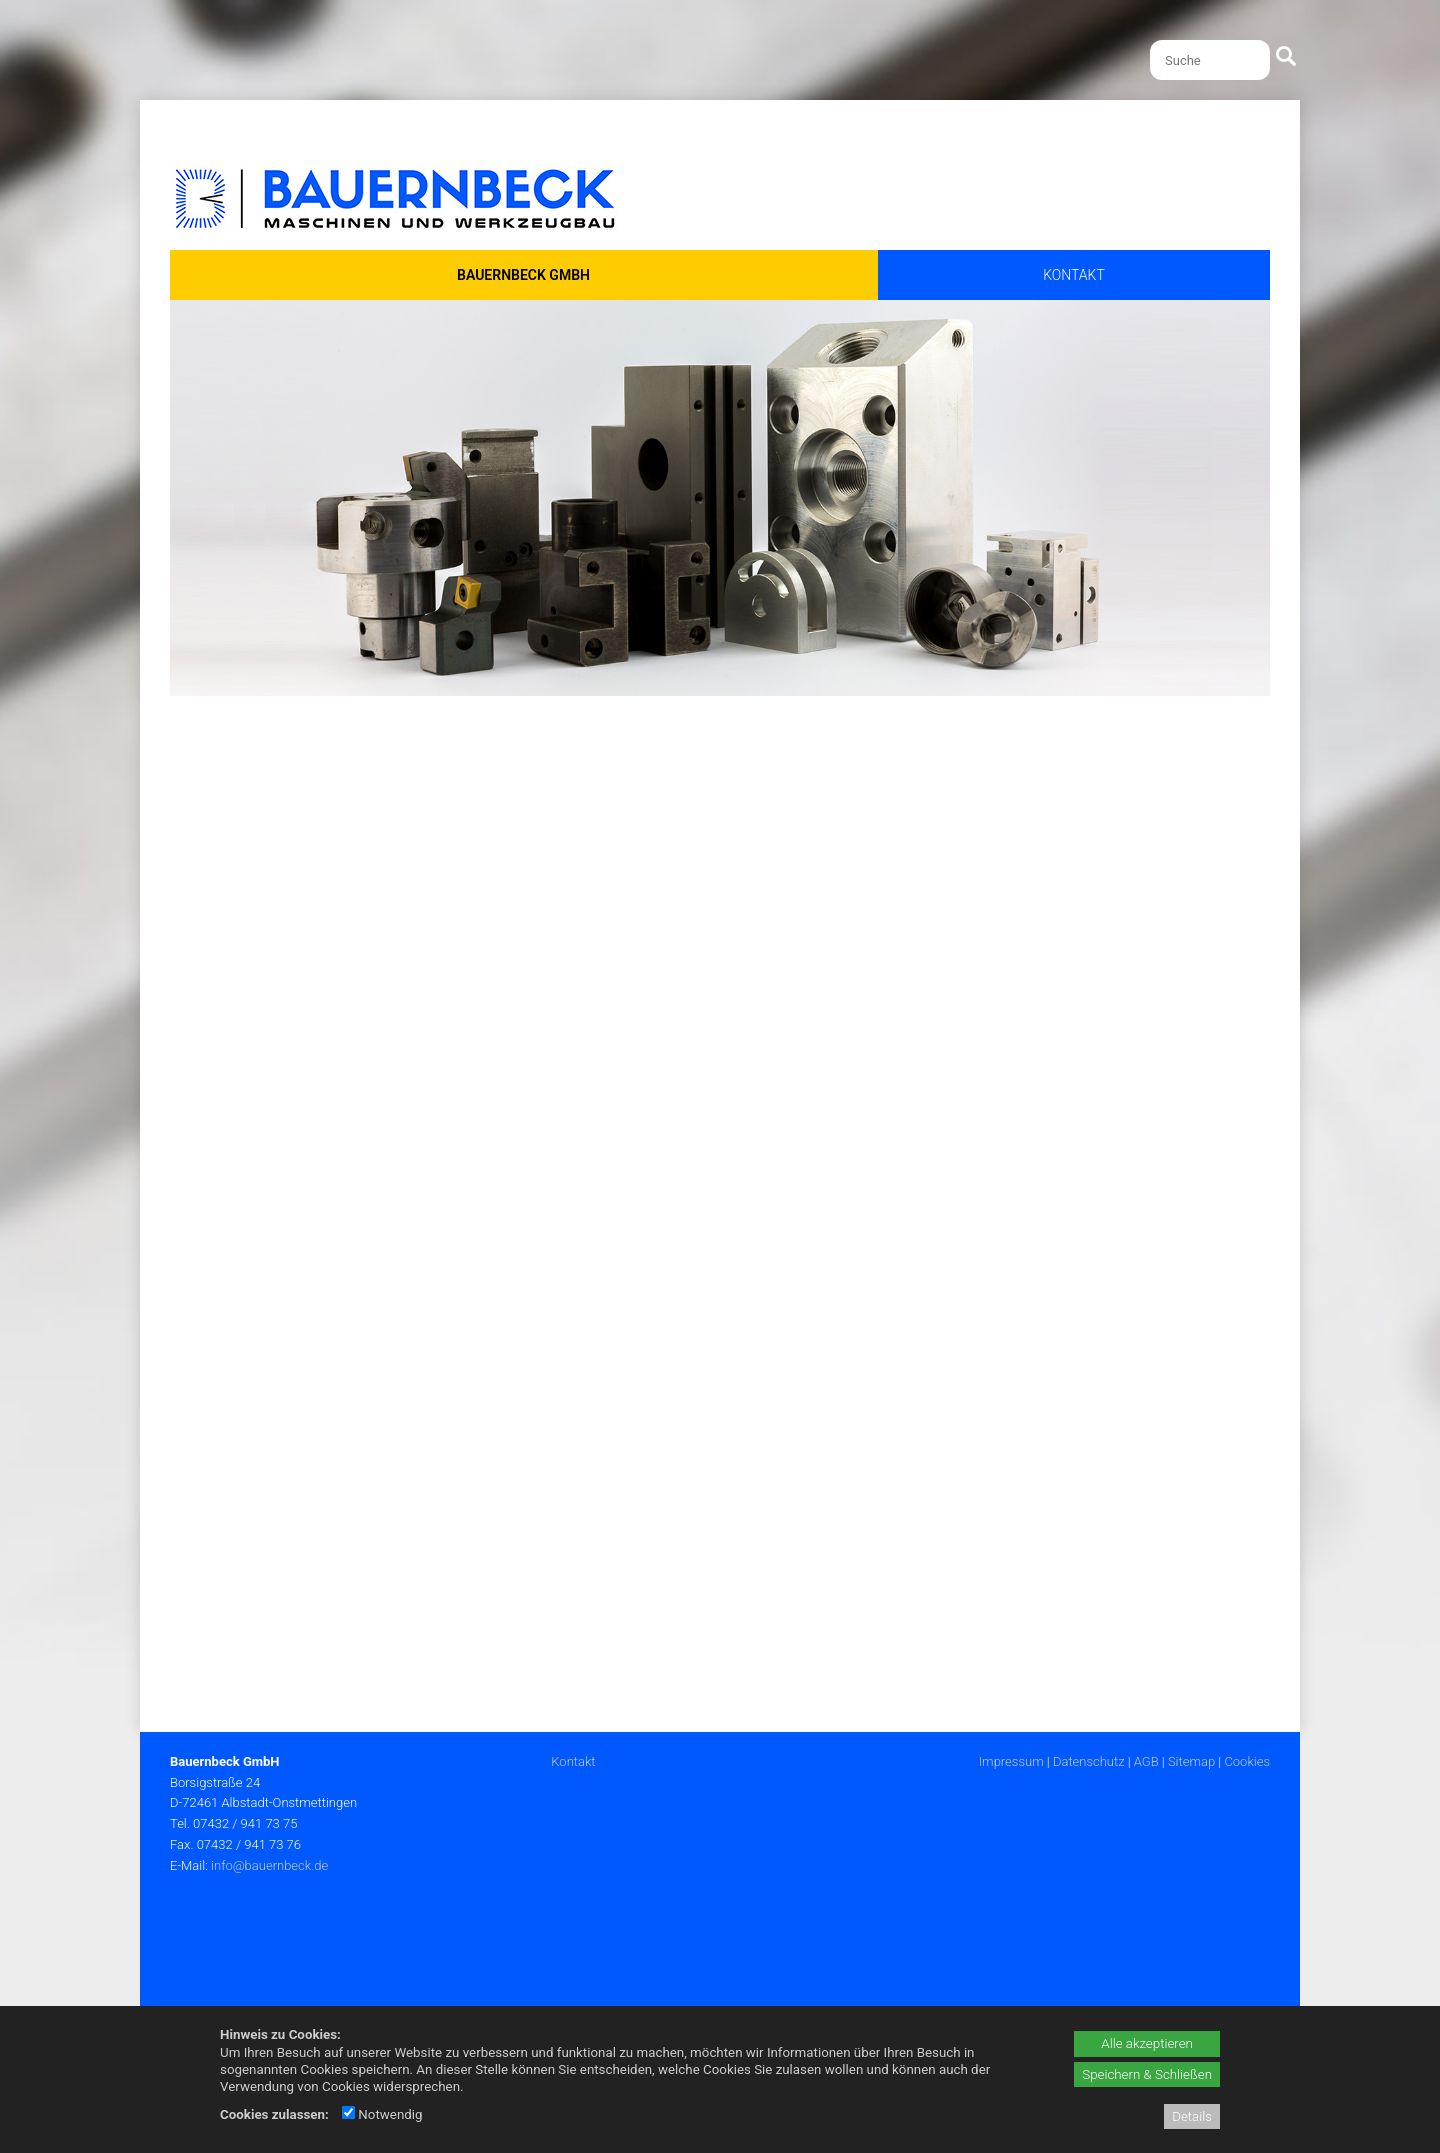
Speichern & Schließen (1147, 2074)
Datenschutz (1089, 1761)
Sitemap (1191, 1761)
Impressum (1011, 1761)
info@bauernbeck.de (269, 1865)
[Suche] (1210, 60)
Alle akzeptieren (1147, 2043)
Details (1192, 2116)
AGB (1146, 1761)
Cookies (1247, 1761)
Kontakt (573, 1761)
